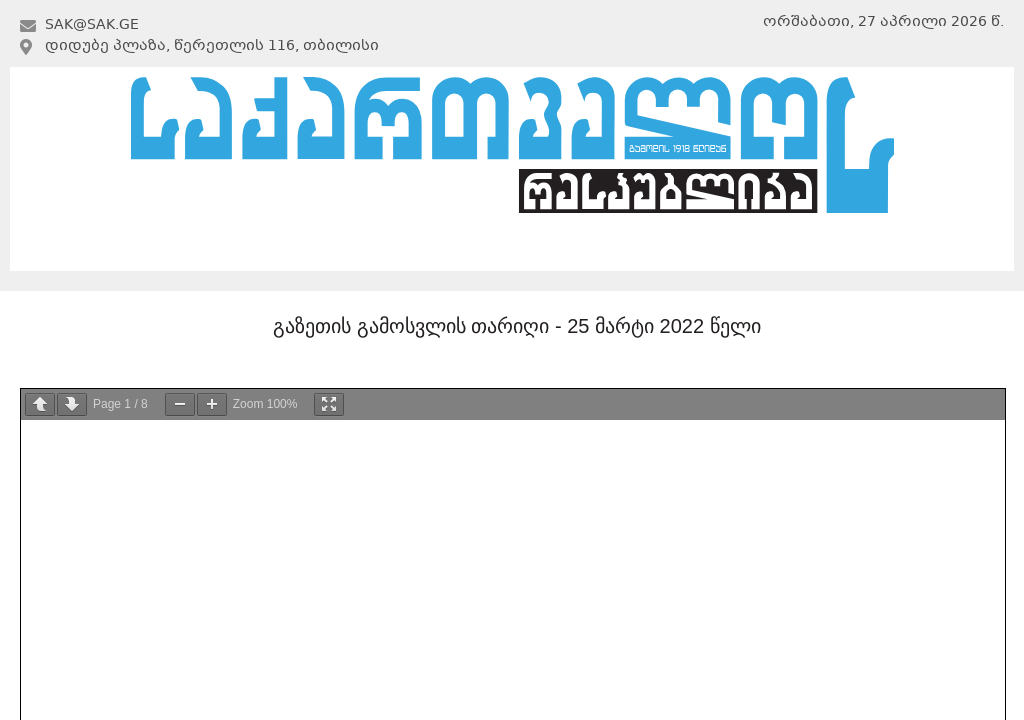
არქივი (507, 246)
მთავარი (163, 246)
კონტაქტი (856, 246)
